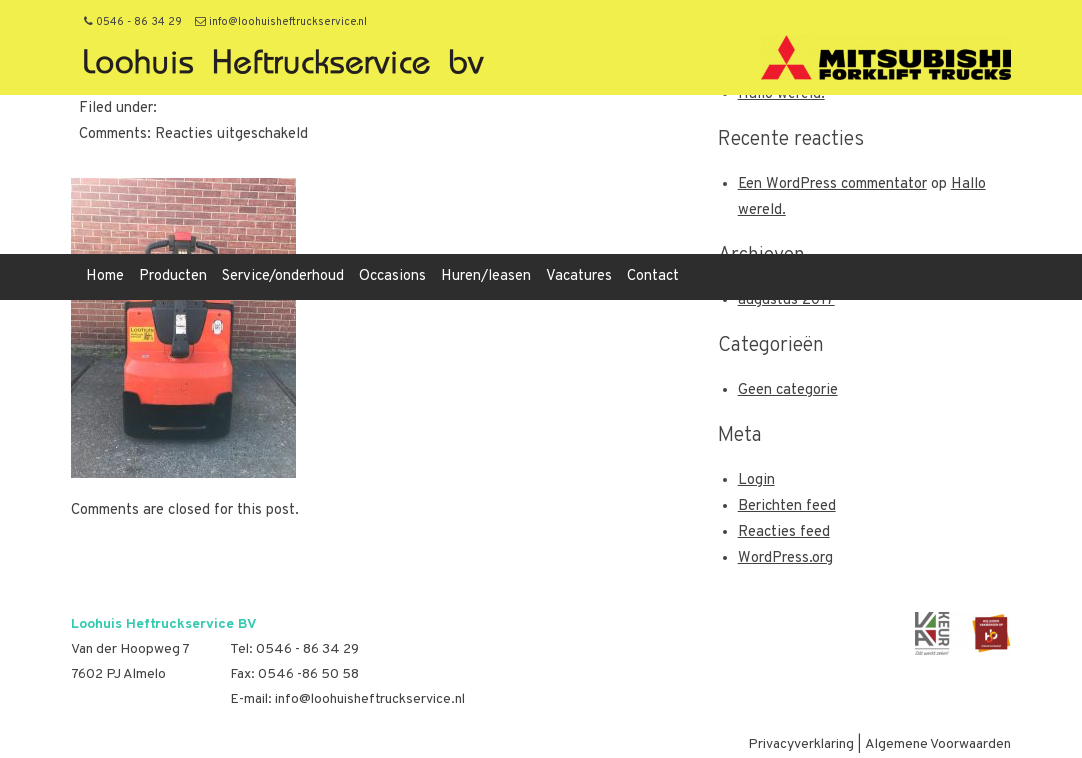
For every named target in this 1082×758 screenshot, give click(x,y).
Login (756, 480)
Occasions (392, 276)
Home (105, 276)
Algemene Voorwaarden (938, 744)
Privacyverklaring (801, 744)
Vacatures (579, 276)
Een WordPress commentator (832, 184)
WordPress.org (785, 558)
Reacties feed (784, 532)
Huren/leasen (486, 276)
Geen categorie (788, 390)
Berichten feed (787, 506)
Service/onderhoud (283, 276)
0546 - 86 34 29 (133, 22)
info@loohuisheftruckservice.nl (281, 22)
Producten (173, 276)
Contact (653, 276)
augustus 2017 (786, 300)
